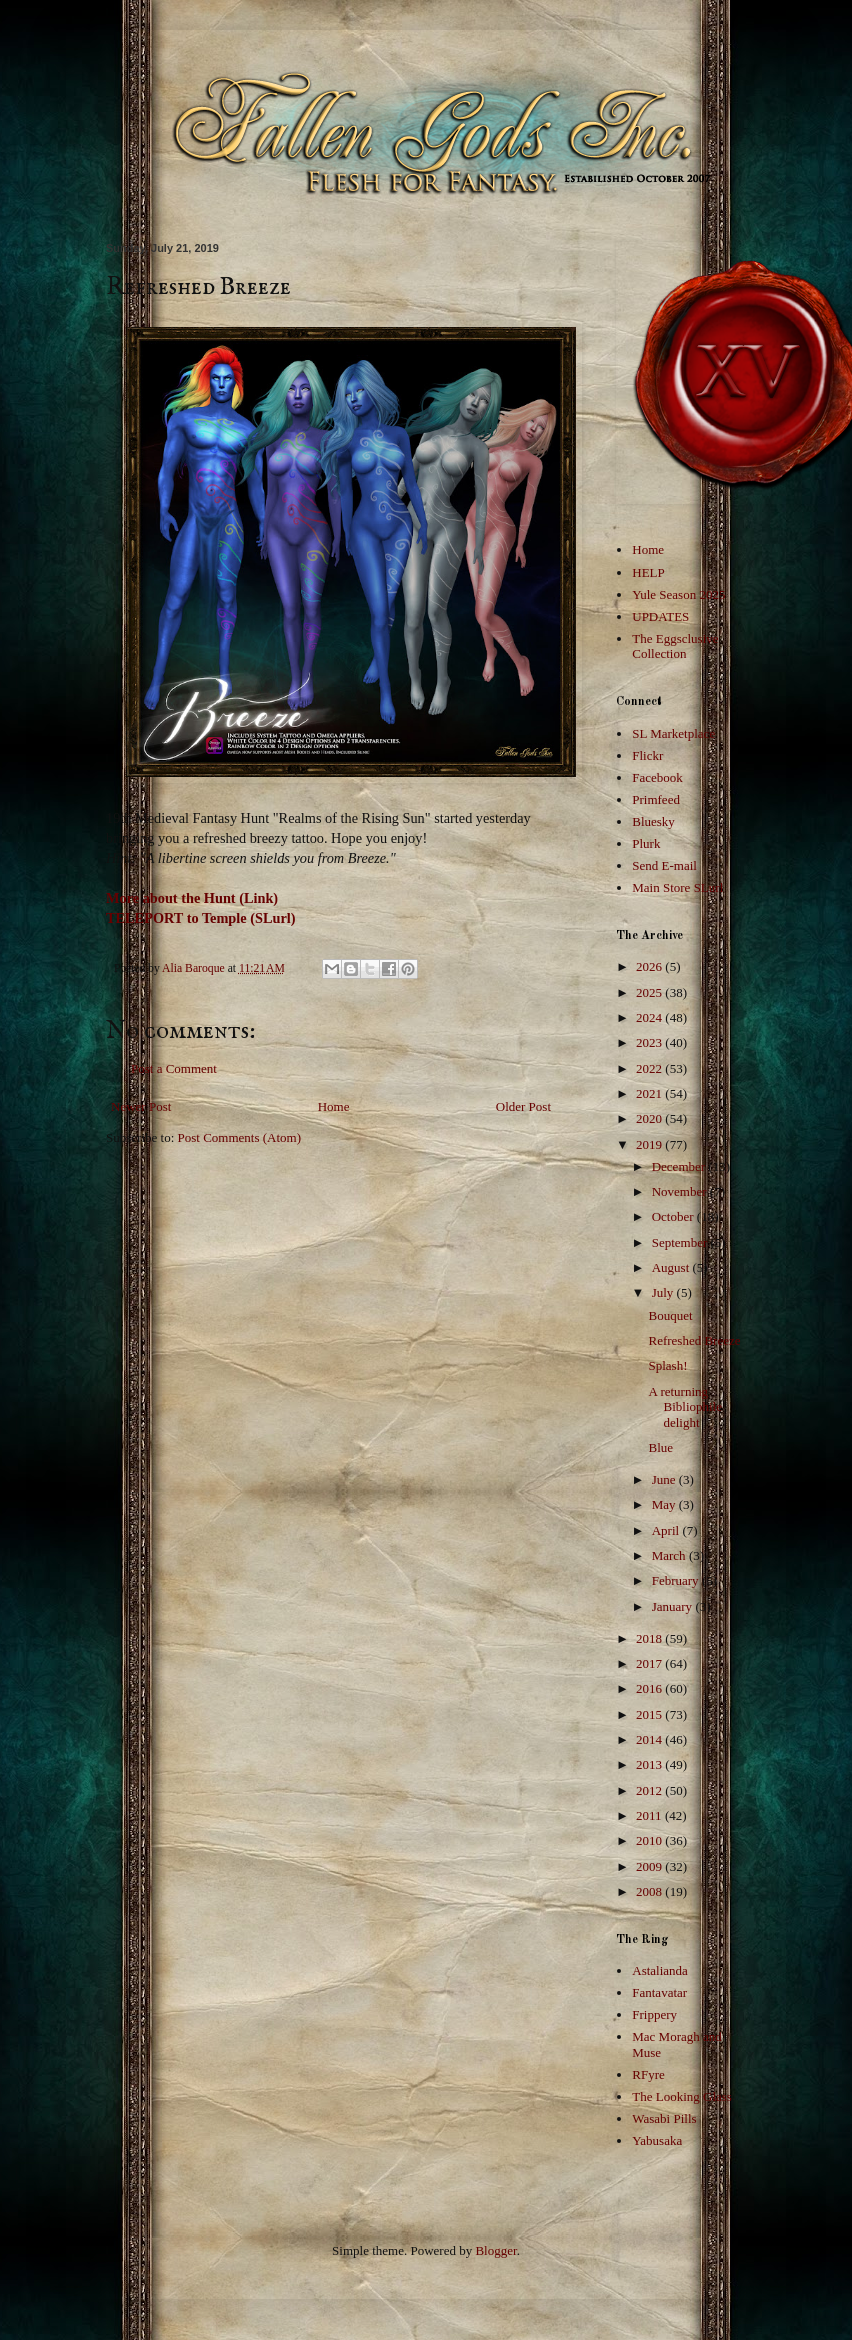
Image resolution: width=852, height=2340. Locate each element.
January (674, 1606)
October (674, 1216)
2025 (650, 992)
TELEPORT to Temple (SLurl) (201, 918)
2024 (650, 1017)
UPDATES (660, 616)
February (677, 1580)
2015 (650, 1714)
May (665, 1504)
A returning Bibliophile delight (685, 1407)
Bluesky (653, 821)
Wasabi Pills (664, 2118)
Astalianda (660, 1970)
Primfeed (656, 799)
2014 (650, 1739)
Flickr (647, 755)
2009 (650, 1866)
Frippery (654, 2014)
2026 (650, 966)
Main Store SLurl (677, 887)
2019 (650, 1144)
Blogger (495, 2250)
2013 (650, 1764)
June (665, 1479)
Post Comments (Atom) (240, 1137)
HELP (648, 572)
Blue (660, 1447)
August (672, 1267)
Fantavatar (659, 1992)
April (667, 1530)
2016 (650, 1688)
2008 (650, 1891)
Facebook (657, 777)
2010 (650, 1840)
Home (334, 1106)
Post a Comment (174, 1068)
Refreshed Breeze (694, 1340)
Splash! (667, 1365)
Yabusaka (657, 2140)
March (670, 1555)
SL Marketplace (673, 733)
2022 (650, 1068)
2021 (650, 1093)
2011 (650, 1815)
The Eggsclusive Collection (675, 646)
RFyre (648, 2074)
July (664, 1292)
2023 (650, 1042)
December (680, 1166)
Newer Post (141, 1106)
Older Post (523, 1106)
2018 (650, 1638)
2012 (650, 1790)
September (681, 1242)
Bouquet (670, 1315)
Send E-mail (664, 865)
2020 (650, 1118)
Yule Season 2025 (678, 594)
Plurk (646, 843)
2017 (650, 1663)
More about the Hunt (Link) (192, 898)
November (681, 1191)
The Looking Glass (682, 2096)
